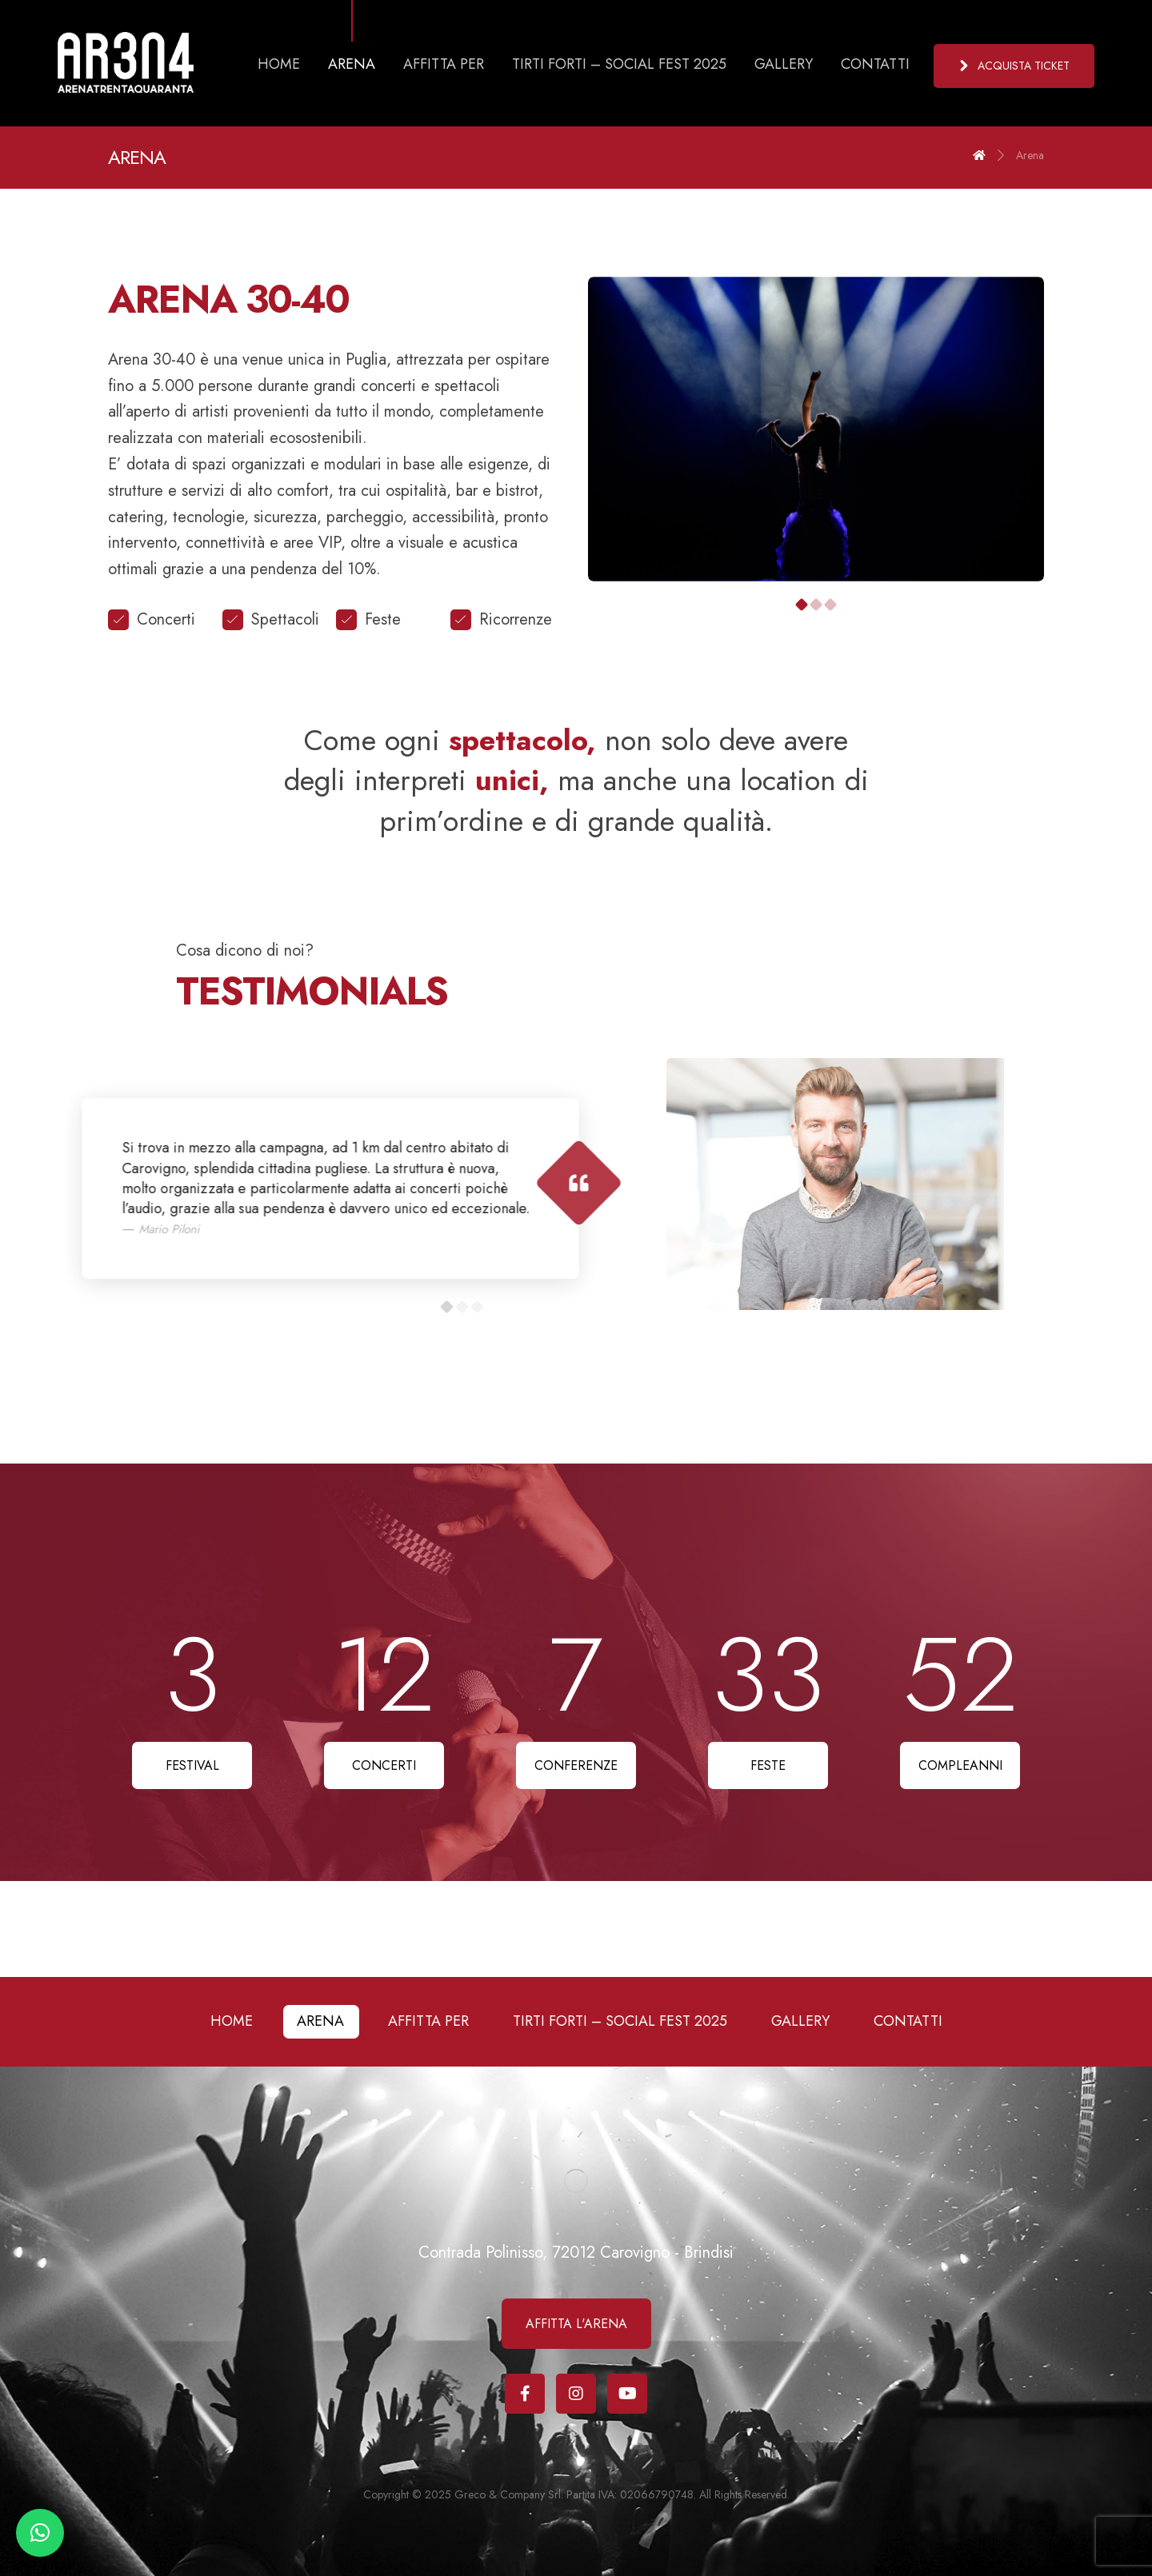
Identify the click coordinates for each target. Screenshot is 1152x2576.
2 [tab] (816, 605)
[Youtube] (627, 2394)
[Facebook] (525, 2394)
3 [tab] (831, 605)
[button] (40, 2533)
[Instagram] (576, 2394)
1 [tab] (802, 605)
